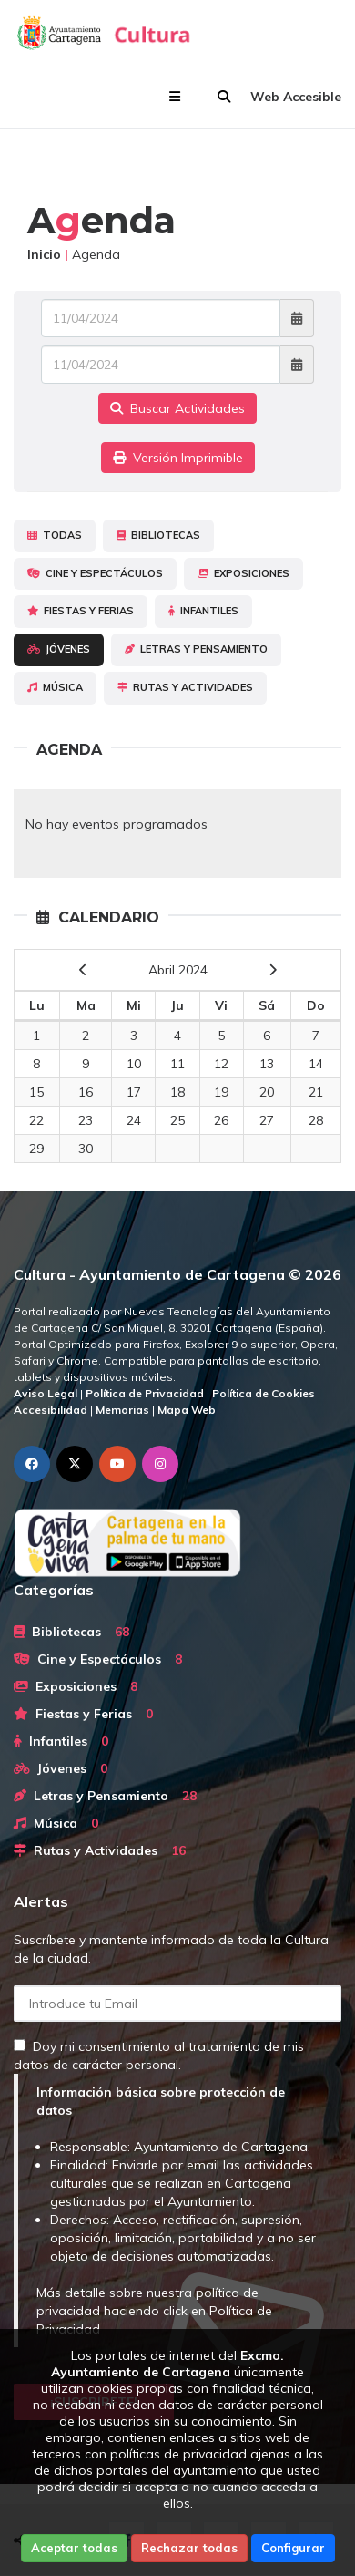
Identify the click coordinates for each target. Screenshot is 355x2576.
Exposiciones (243, 573)
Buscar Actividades (177, 408)
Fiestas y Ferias (80, 610)
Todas (54, 535)
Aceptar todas (74, 2547)
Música (55, 687)
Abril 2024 (178, 970)
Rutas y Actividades (185, 687)
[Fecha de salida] (160, 364)
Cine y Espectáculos (95, 573)
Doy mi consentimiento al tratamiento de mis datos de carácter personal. (159, 2055)
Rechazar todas (189, 2547)
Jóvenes (58, 649)
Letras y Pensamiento (196, 649)
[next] (273, 969)
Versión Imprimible (178, 457)
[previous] (83, 969)
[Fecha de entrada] (160, 318)
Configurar (293, 2547)
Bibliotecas (158, 535)
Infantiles (203, 610)
